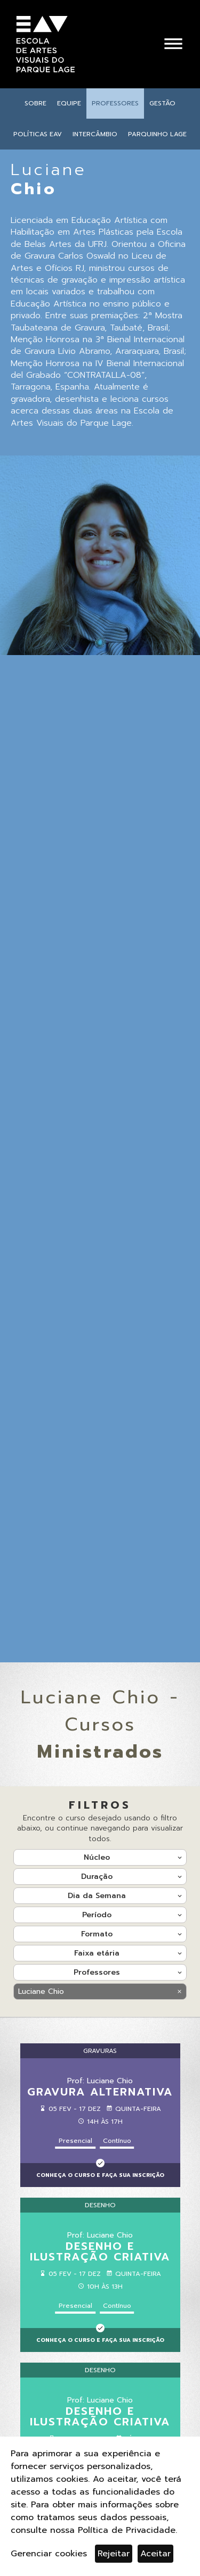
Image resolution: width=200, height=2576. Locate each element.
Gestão (162, 103)
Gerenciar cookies (49, 2553)
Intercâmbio (95, 134)
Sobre (35, 103)
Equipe (69, 103)
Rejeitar (114, 2553)
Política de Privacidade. (127, 2530)
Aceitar (155, 2553)
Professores (115, 103)
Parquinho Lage (157, 134)
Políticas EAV (37, 134)
